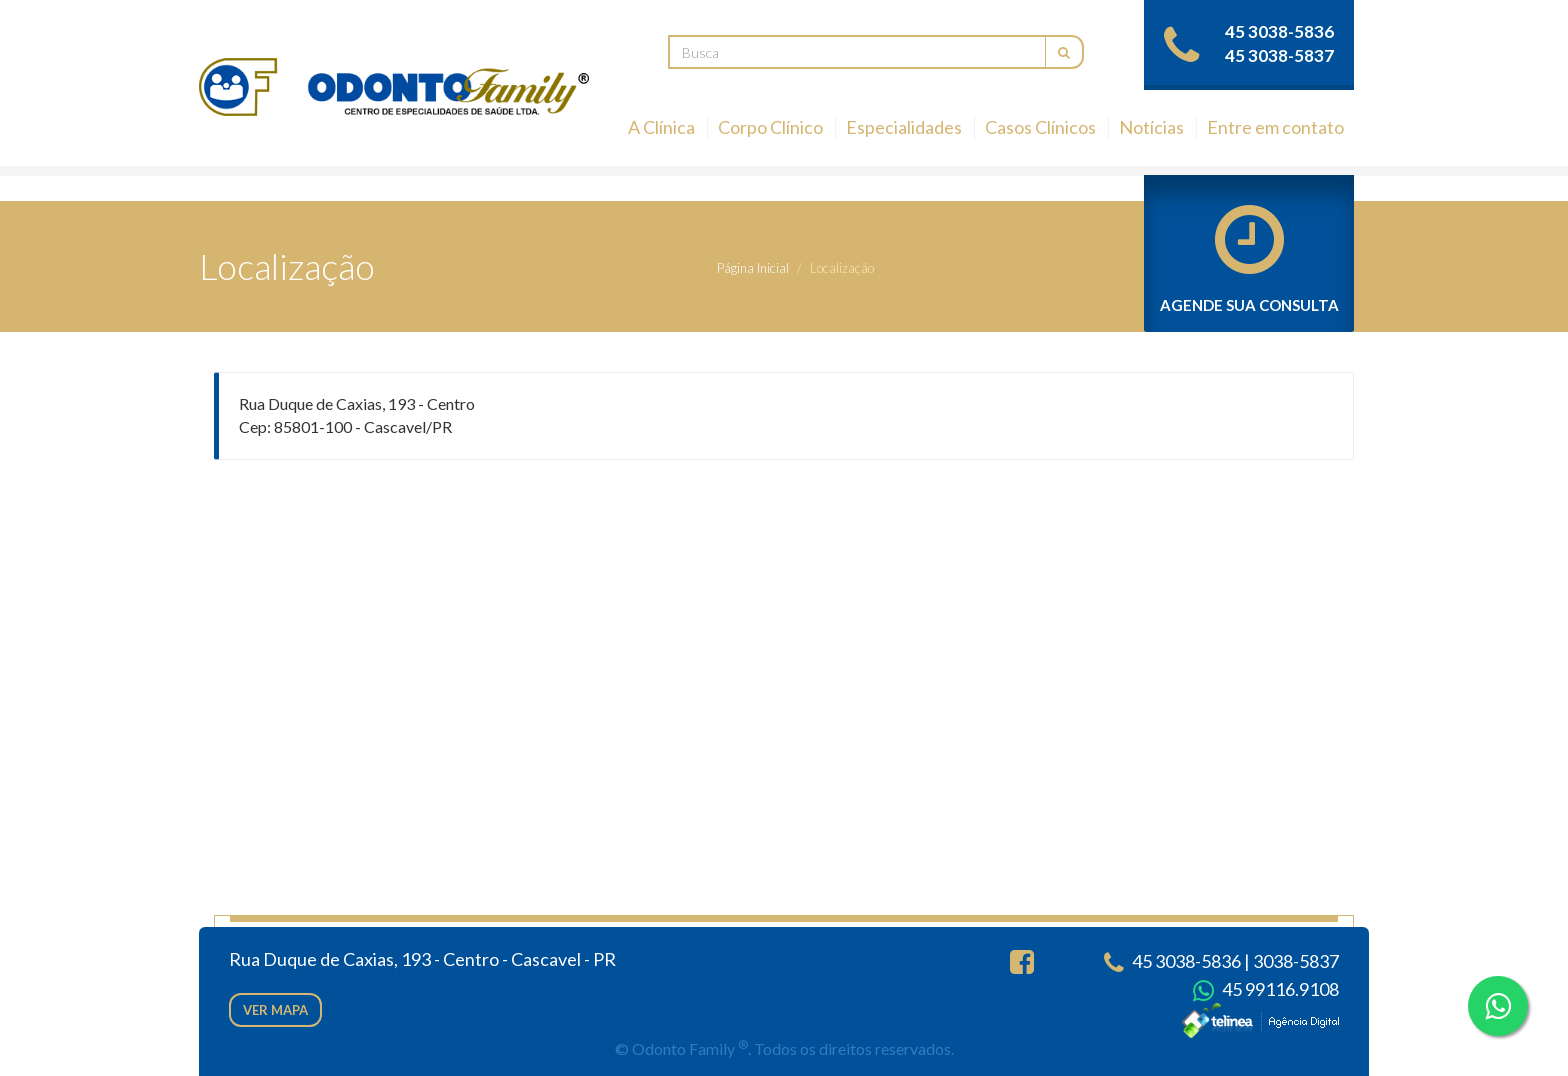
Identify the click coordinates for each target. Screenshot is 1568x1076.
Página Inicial (753, 268)
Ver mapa (275, 1010)
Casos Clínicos (1040, 127)
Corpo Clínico (770, 127)
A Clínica (661, 127)
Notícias (1151, 127)
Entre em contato (1275, 127)
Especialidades (904, 127)
